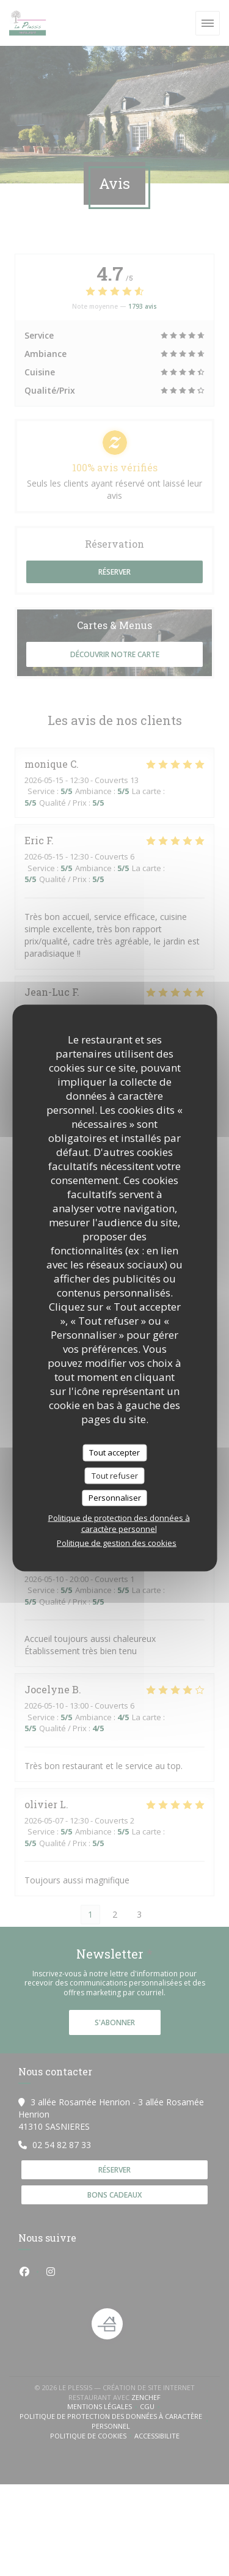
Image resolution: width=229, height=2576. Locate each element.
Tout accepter (114, 1452)
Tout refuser (115, 1475)
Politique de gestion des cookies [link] (116, 1542)
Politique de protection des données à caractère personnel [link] (119, 1523)
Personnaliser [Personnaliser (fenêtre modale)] (115, 1497)
